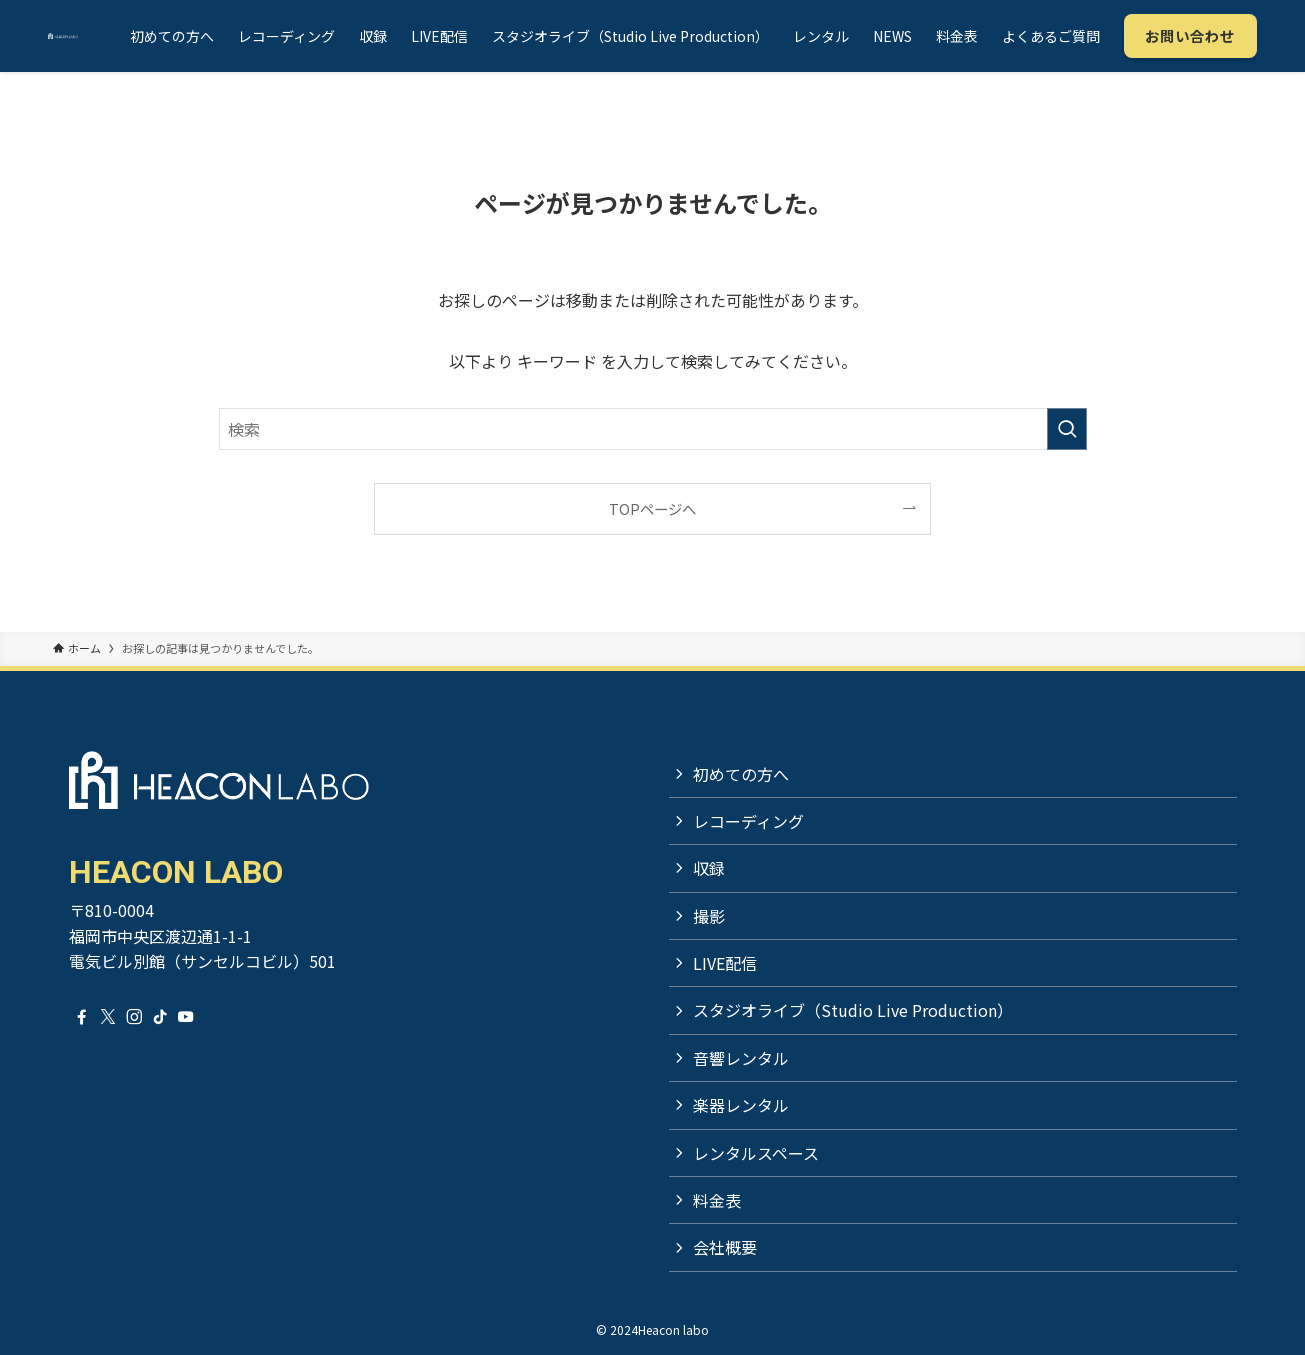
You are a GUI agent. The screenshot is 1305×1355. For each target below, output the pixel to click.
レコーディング (748, 821)
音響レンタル (741, 1058)
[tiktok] (160, 1017)
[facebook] (82, 1017)
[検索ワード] (653, 429)
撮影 (709, 916)
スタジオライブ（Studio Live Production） (853, 1010)
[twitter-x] (108, 1017)
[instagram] (134, 1017)
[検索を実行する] (1067, 429)
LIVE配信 (725, 963)
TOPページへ (652, 508)
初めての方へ (741, 774)
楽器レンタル (741, 1105)
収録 (709, 868)
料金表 (717, 1200)
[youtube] (186, 1017)
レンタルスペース (756, 1153)
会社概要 (725, 1247)
